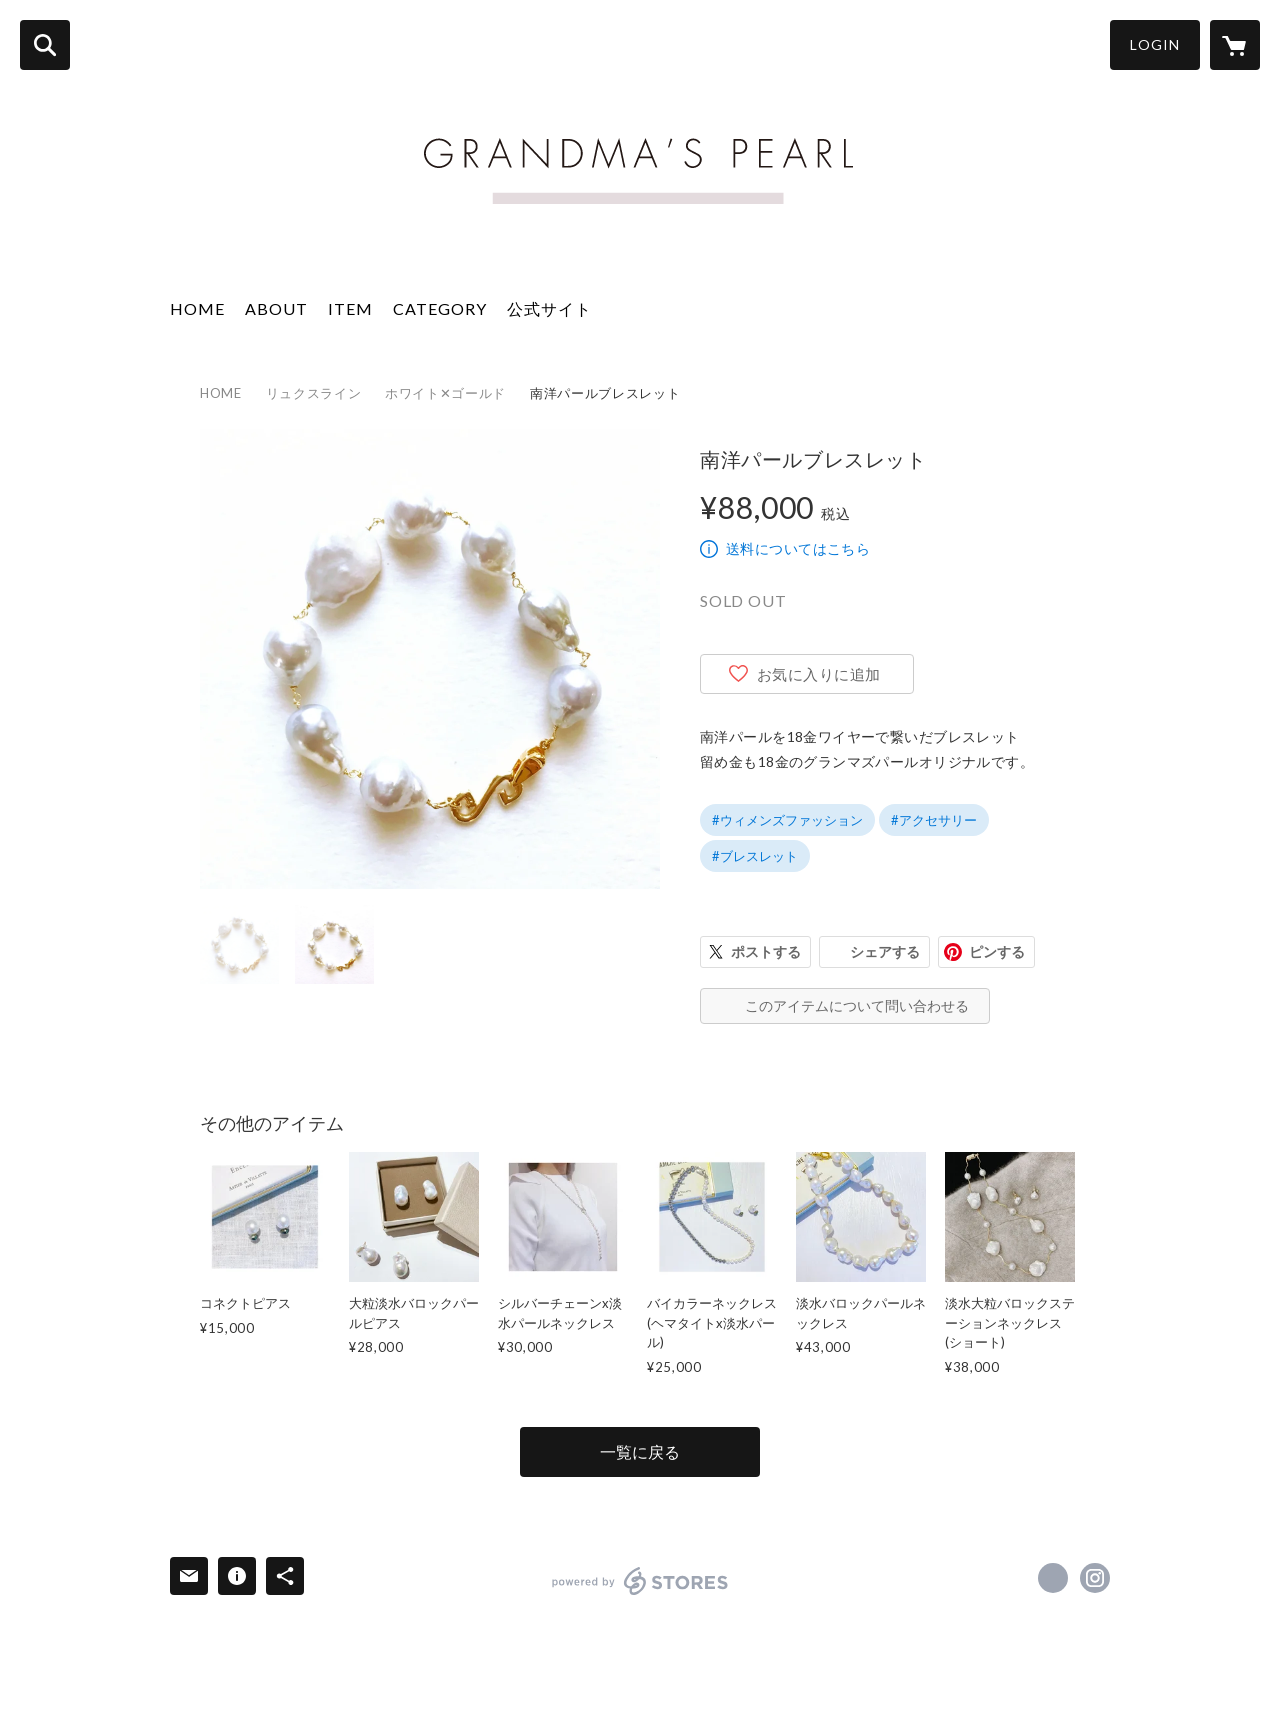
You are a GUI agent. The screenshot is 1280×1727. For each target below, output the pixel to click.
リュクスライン (314, 393)
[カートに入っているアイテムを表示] (1235, 45)
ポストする (766, 951)
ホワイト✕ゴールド (445, 393)
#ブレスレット (755, 856)
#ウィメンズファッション (787, 820)
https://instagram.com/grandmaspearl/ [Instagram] (1095, 1578)
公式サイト (549, 308)
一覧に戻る (640, 1451)
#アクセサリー (934, 820)
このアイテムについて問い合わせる (857, 1005)
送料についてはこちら (798, 548)
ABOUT (276, 308)
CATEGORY (440, 308)
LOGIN (1155, 44)
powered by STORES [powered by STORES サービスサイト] (640, 1581)
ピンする (997, 951)
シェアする (885, 951)
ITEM (350, 308)
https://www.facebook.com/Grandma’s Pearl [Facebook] (1053, 1578)
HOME (197, 308)
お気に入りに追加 (819, 674)
